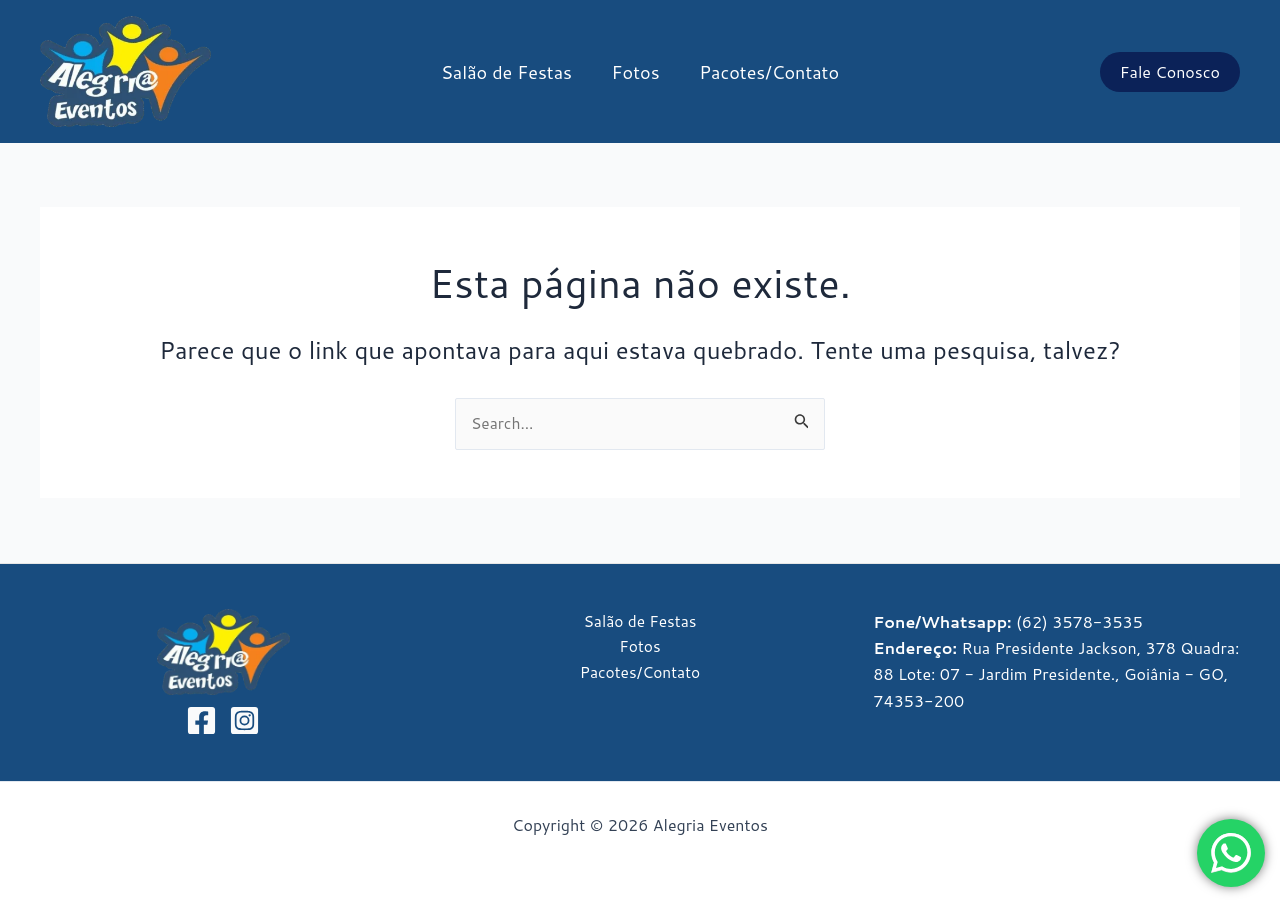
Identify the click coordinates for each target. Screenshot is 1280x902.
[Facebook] (201, 720)
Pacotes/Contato (766, 72)
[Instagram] (244, 720)
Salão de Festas (510, 72)
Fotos (636, 72)
